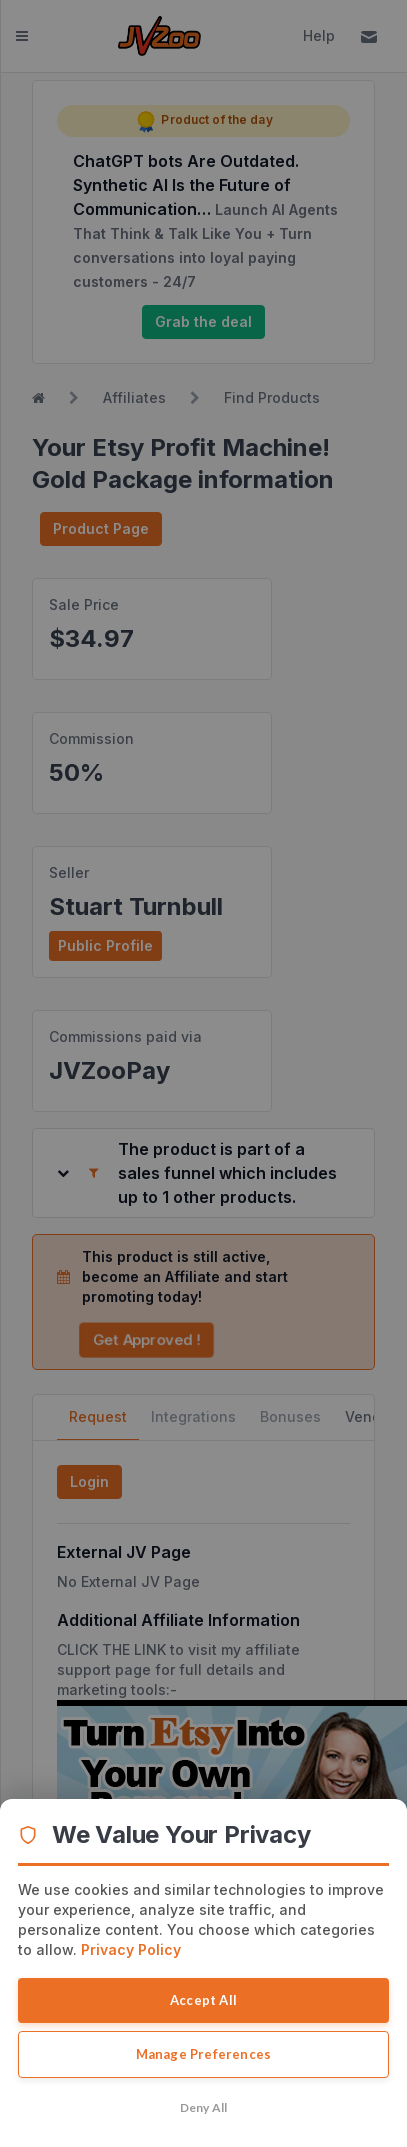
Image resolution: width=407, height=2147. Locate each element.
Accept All (203, 2000)
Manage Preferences (204, 2054)
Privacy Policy (131, 1949)
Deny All (204, 2107)
